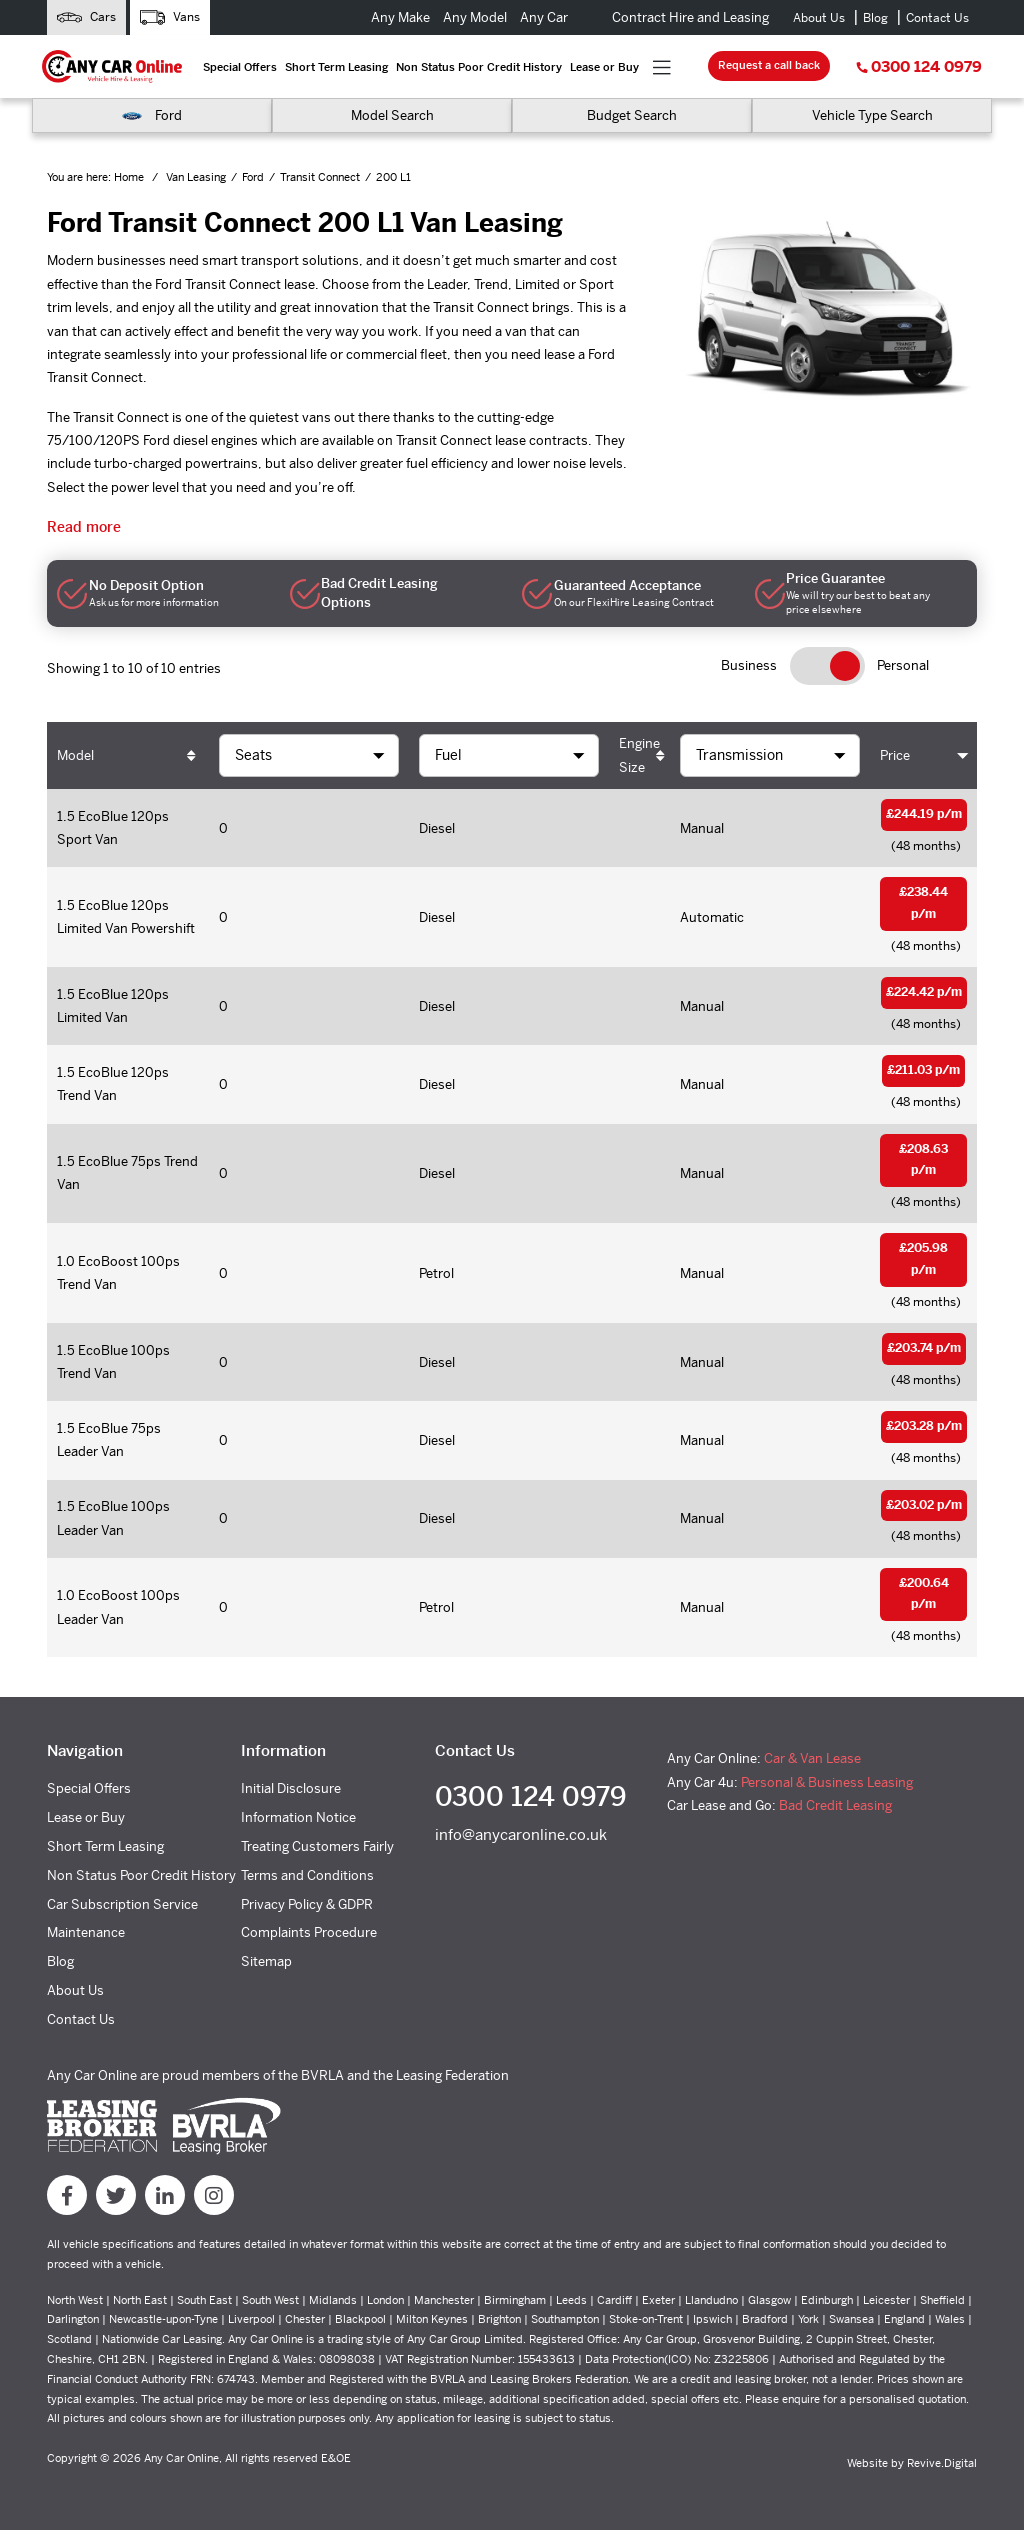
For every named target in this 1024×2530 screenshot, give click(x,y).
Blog (875, 18)
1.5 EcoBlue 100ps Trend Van (113, 1362)
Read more (84, 527)
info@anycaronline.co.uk (521, 1834)
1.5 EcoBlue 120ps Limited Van (113, 1006)
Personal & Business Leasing (827, 1782)
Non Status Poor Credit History (479, 67)
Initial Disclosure (291, 1788)
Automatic (712, 917)
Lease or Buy (604, 67)
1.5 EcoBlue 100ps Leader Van (113, 1518)
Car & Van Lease (812, 1758)
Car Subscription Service (122, 1904)
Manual (702, 828)
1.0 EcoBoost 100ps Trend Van (118, 1273)
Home (130, 177)
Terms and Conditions (307, 1875)
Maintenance (86, 1932)
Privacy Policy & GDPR (307, 1904)
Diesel (437, 828)
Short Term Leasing (336, 67)
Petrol (436, 1273)
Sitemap (266, 1961)
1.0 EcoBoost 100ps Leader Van (118, 1607)
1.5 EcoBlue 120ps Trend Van (113, 1084)
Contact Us (937, 18)
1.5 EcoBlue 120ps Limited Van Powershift (126, 917)
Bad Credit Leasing (835, 1805)
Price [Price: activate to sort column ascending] (895, 755)
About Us (819, 18)
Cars (86, 17)
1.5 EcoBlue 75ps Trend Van (127, 1173)
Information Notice (298, 1817)
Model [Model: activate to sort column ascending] (75, 755)
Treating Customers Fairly (317, 1846)
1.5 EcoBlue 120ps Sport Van (113, 828)
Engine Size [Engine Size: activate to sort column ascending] (639, 755)
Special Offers (240, 67)
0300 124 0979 (919, 66)
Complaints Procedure (309, 1932)
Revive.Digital (942, 2463)
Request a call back (769, 65)
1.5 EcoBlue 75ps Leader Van (109, 1440)
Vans (170, 17)
